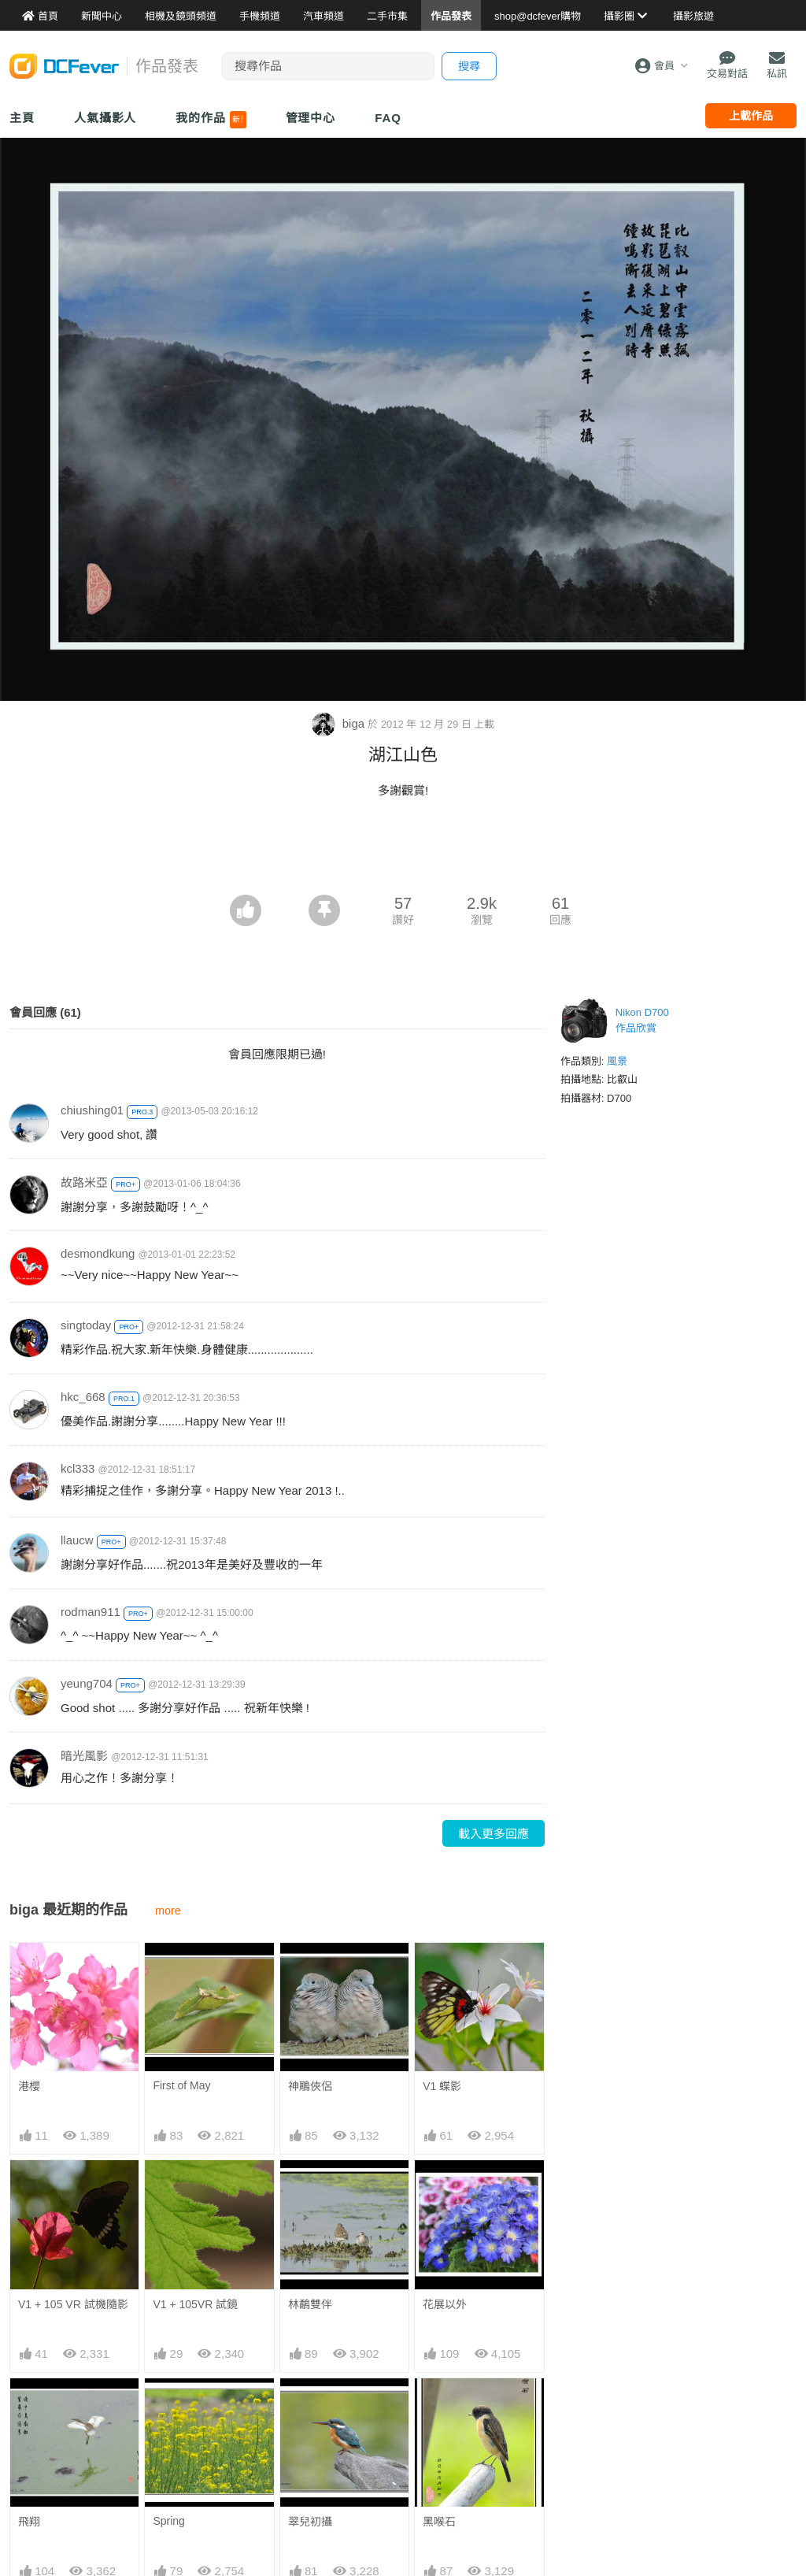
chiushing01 (92, 1110)
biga (340, 723)
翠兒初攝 (310, 2521)
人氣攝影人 (105, 117)
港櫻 (29, 2086)
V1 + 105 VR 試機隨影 (73, 2304)
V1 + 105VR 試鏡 (195, 2304)
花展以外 (445, 2304)
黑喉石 (439, 2521)
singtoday (86, 1325)
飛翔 (29, 2521)
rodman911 (90, 1611)
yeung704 (87, 1683)
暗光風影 (84, 1755)
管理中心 (311, 117)
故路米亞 (84, 1182)
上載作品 (751, 115)
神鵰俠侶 (310, 2086)
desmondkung (98, 1253)
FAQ (388, 117)
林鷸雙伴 (310, 2304)
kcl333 (77, 1468)
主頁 (22, 117)
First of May (181, 2085)
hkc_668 (83, 1396)
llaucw (77, 1540)
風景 (617, 1061)
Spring (168, 2521)
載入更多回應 (493, 1833)
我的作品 (211, 119)
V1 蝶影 (442, 2086)
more (168, 1910)
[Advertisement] (403, 851)
